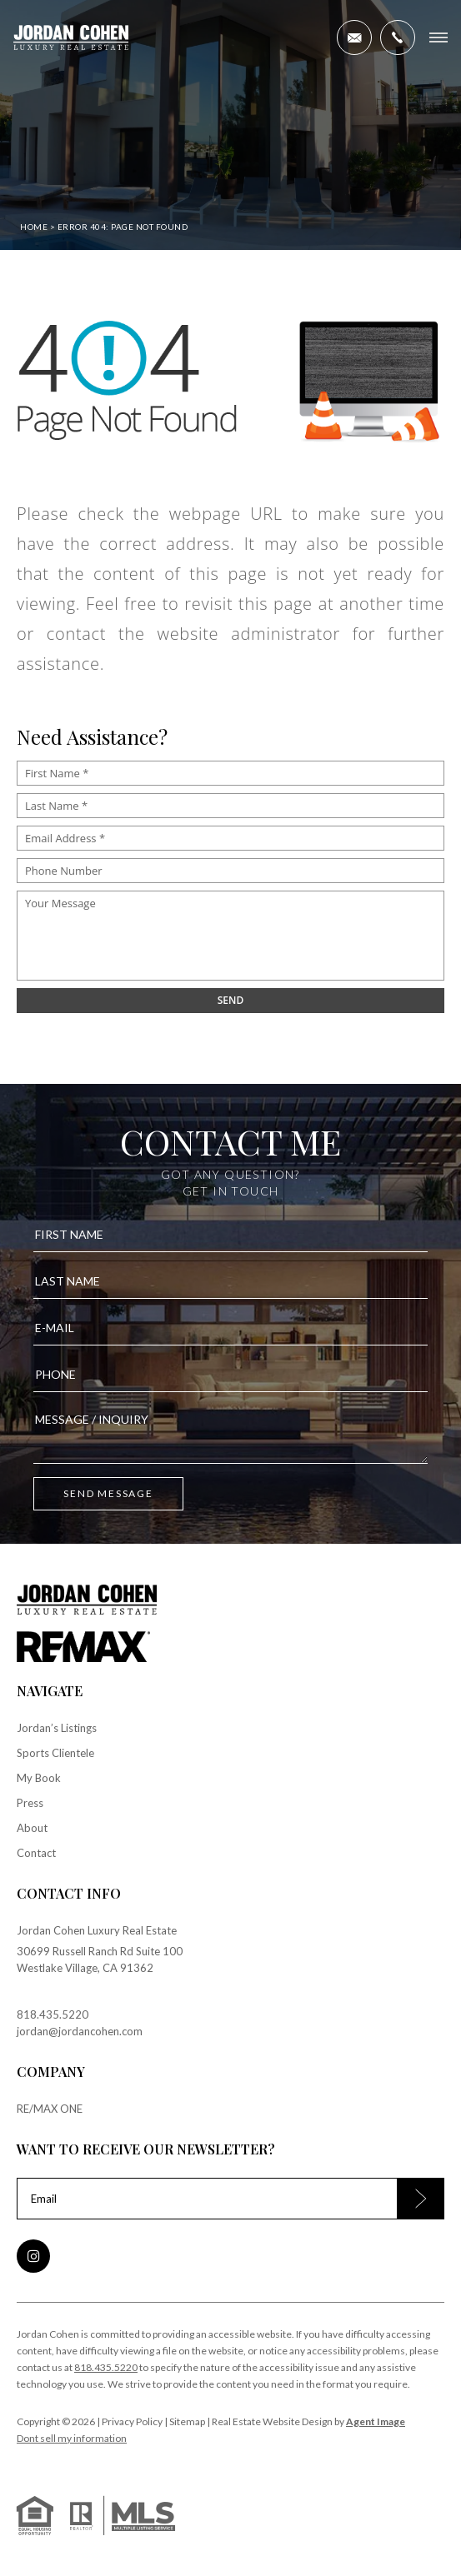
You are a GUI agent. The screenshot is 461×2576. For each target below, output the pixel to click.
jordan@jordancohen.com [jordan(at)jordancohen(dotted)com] (80, 2031)
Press (30, 1803)
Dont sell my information (72, 2438)
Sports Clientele (55, 1753)
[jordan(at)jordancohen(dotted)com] (354, 37)
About (32, 1828)
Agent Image (375, 2421)
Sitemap (187, 2421)
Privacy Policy (132, 2421)
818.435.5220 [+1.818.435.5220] (52, 2014)
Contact (36, 1853)
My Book (39, 1778)
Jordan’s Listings (57, 1728)
